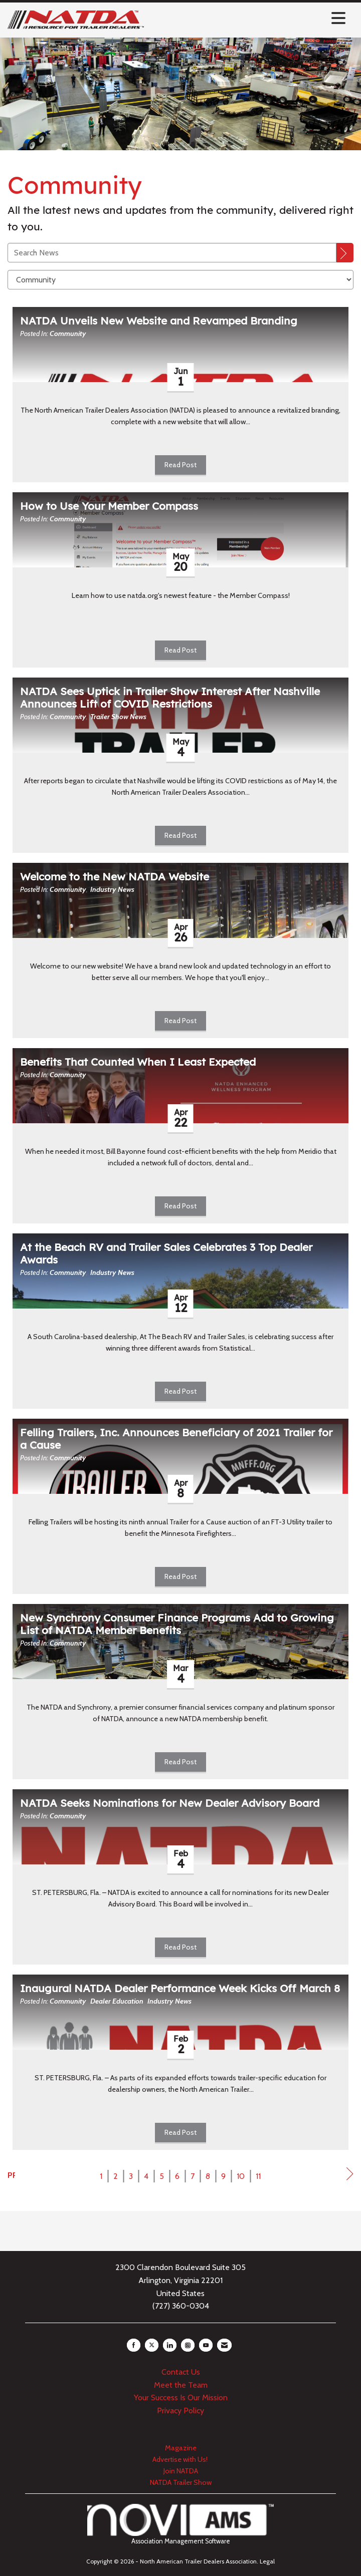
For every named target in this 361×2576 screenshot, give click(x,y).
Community (68, 333)
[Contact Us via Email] (224, 2345)
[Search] (344, 252)
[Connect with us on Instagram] (188, 2345)
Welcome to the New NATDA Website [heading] (114, 876)
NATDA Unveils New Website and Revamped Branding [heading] (158, 320)
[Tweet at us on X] (151, 2345)
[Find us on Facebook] (133, 2345)
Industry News (112, 889)
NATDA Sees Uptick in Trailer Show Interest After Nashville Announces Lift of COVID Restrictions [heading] (170, 697)
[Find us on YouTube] (206, 2345)
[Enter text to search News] (172, 252)
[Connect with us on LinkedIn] (169, 2345)
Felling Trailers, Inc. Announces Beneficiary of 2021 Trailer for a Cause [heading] (176, 1438)
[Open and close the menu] (247, 18)
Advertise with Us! (180, 2459)
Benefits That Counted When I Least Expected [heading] (138, 1062)
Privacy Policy (180, 2410)
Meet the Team (181, 2385)
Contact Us (180, 2372)
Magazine (181, 2447)
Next (349, 2176)
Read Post (180, 464)
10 (241, 2176)
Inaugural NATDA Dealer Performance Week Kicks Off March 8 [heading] (180, 1988)
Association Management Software (180, 2524)
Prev (11, 2175)
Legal (267, 2561)
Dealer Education (116, 2001)
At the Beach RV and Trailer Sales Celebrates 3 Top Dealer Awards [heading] (166, 1253)
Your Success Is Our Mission (181, 2397)
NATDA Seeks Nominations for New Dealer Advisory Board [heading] (169, 1803)
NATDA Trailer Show (181, 2482)
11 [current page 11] (258, 2176)
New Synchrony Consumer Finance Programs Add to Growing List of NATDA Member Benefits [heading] (177, 1624)
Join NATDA (180, 2470)
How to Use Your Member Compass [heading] (109, 506)
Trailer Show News (118, 716)
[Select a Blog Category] (180, 279)
